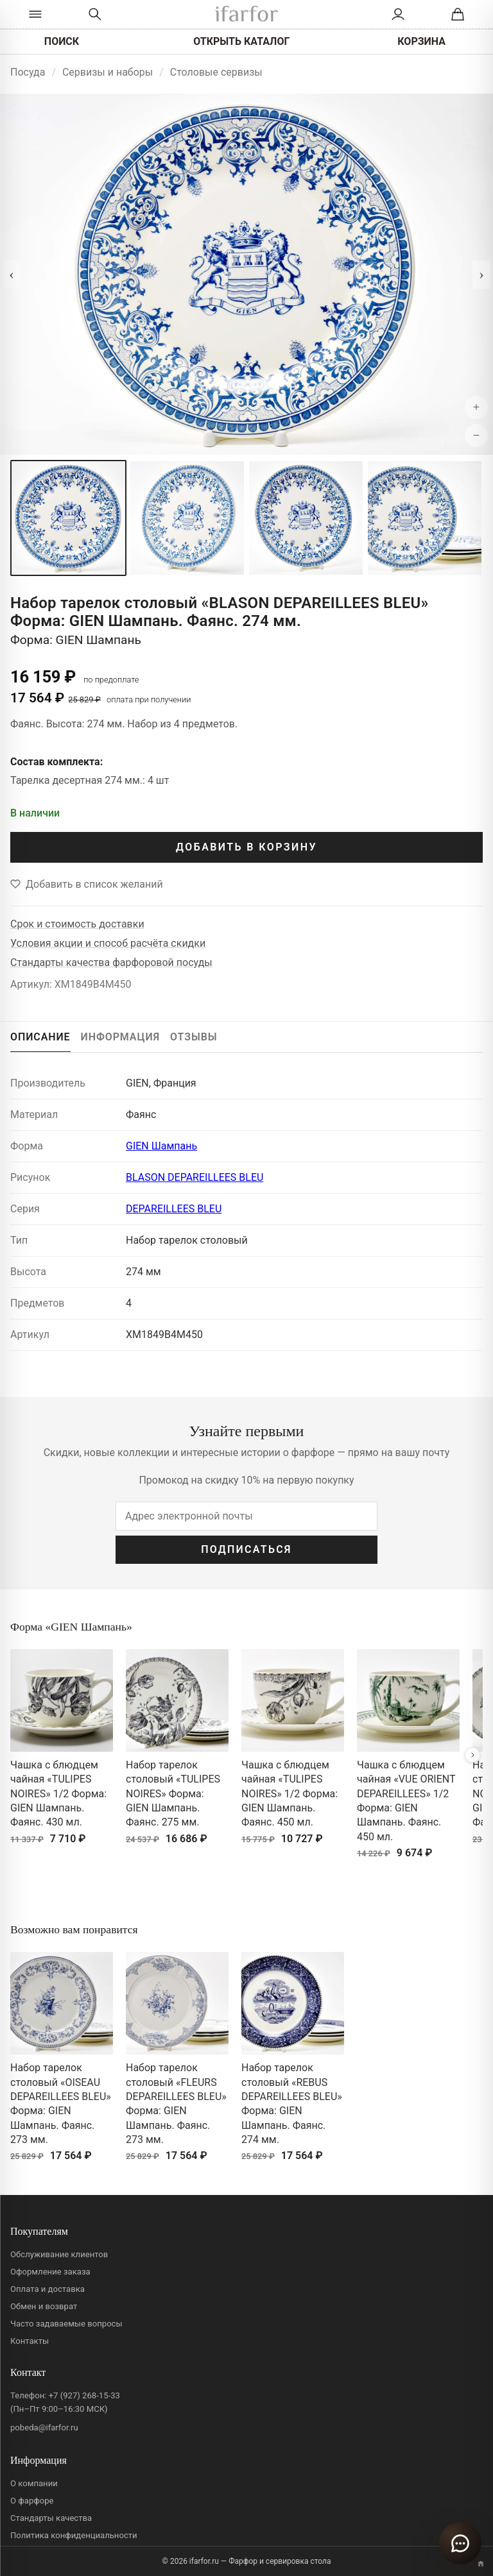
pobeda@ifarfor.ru (44, 2427)
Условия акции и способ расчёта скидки (107, 943)
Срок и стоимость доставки (77, 924)
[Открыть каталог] (35, 14)
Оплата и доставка (47, 2289)
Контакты (29, 2341)
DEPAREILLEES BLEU (173, 1209)
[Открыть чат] (460, 2543)
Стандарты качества (51, 2518)
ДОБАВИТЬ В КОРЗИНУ (246, 847)
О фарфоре (32, 2500)
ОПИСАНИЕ (40, 1037)
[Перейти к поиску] (95, 14)
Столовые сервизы (216, 72)
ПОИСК (61, 41)
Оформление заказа (50, 2271)
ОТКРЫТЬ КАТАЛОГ (241, 41)
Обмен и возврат (43, 2306)
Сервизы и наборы (107, 72)
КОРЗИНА (421, 41)
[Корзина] (458, 14)
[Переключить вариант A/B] (481, 2564)
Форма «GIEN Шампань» (71, 1626)
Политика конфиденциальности (73, 2535)
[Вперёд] (472, 1755)
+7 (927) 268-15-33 (84, 2395)
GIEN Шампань (161, 1146)
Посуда (27, 72)
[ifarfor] (246, 14)
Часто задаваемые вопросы (66, 2323)
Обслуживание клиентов (59, 2254)
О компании (34, 2483)
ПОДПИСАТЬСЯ (246, 1549)
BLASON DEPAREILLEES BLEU (194, 1177)
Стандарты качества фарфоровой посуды (111, 962)
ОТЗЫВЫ (194, 1037)
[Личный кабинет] (398, 14)
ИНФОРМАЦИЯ (120, 1037)
